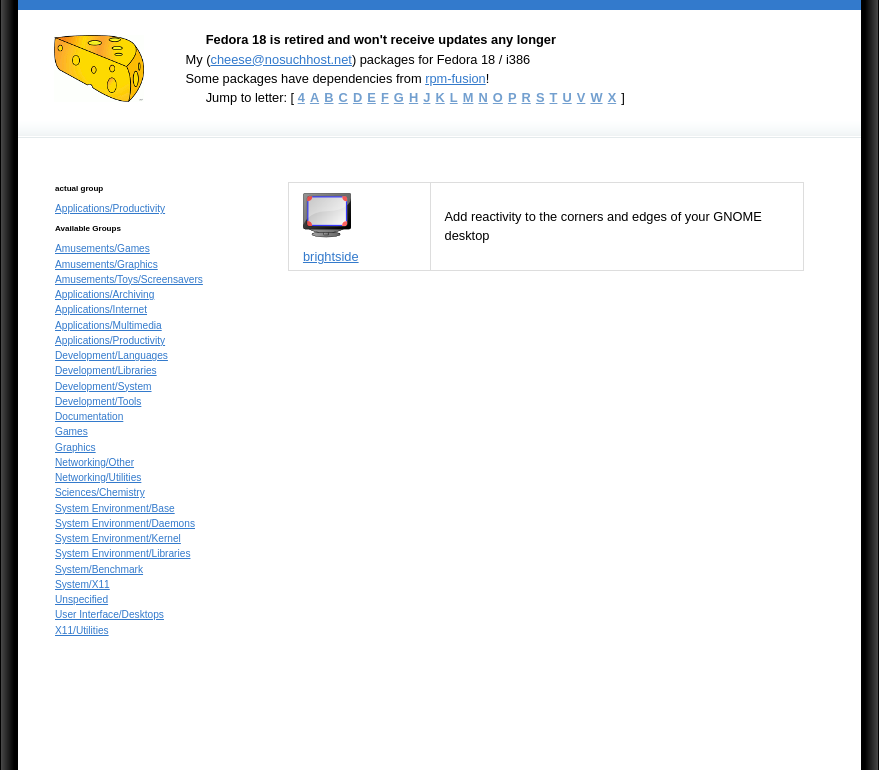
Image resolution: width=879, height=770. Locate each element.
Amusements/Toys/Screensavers (129, 279)
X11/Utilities (82, 630)
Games (71, 431)
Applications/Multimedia (108, 325)
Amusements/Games (102, 248)
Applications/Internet (101, 309)
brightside (331, 256)
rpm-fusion (455, 78)
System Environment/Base (115, 508)
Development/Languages (111, 355)
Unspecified (81, 599)
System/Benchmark (99, 569)
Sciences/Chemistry (100, 492)
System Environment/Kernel (118, 538)
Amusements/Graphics (106, 264)
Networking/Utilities (98, 477)
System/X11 (82, 584)
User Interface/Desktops (109, 614)
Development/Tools (98, 401)
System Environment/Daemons (125, 523)
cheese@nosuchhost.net (280, 59)
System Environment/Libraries (122, 553)
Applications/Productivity (110, 208)
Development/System (103, 386)
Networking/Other (94, 462)
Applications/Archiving (104, 294)
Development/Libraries (106, 370)
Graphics (75, 447)
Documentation (89, 416)
